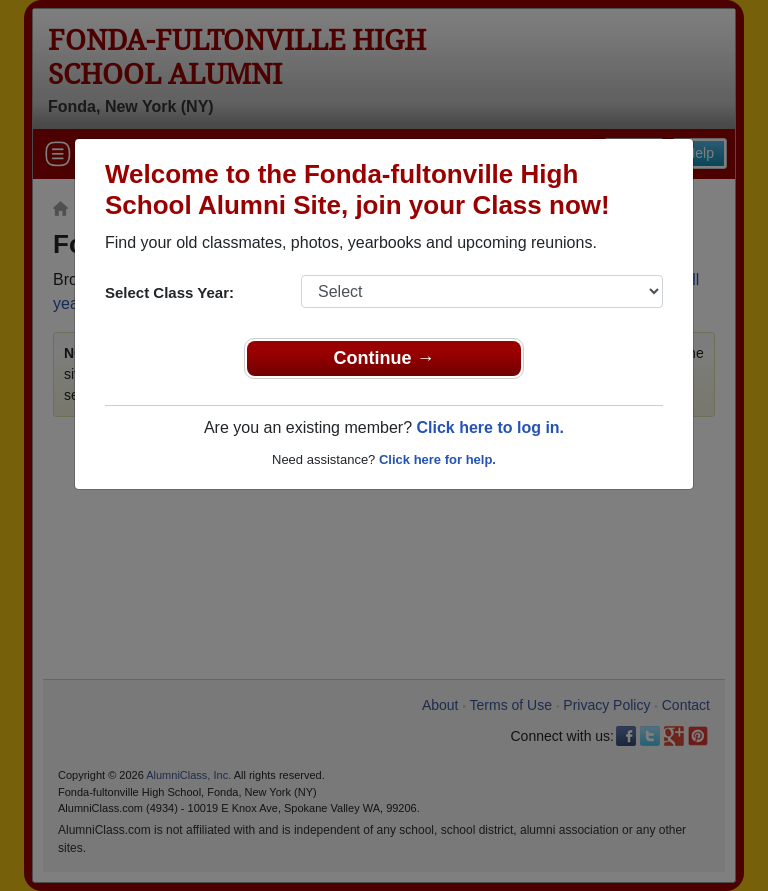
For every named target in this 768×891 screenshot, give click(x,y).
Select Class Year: (169, 292)
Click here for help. (437, 459)
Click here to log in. (490, 427)
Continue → (384, 358)
